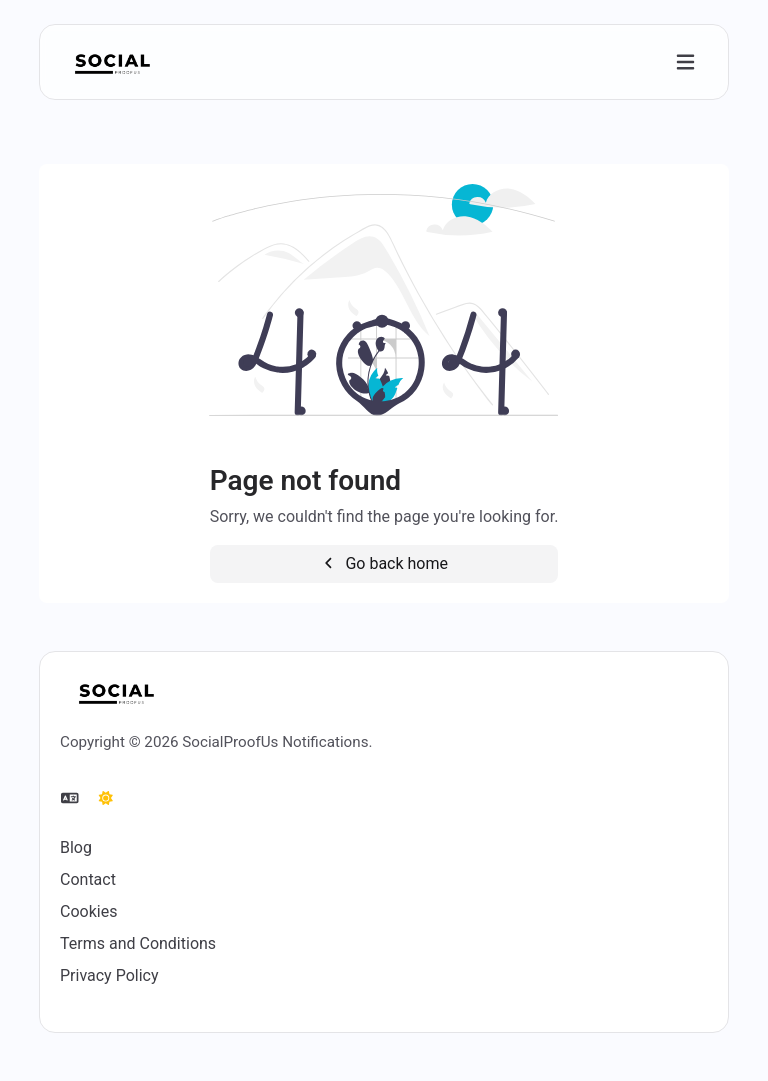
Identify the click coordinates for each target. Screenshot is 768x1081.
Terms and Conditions (138, 943)
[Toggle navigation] (685, 62)
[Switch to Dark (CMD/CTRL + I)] (106, 799)
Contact (88, 879)
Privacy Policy (109, 975)
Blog (76, 847)
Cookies (88, 911)
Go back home (384, 563)
